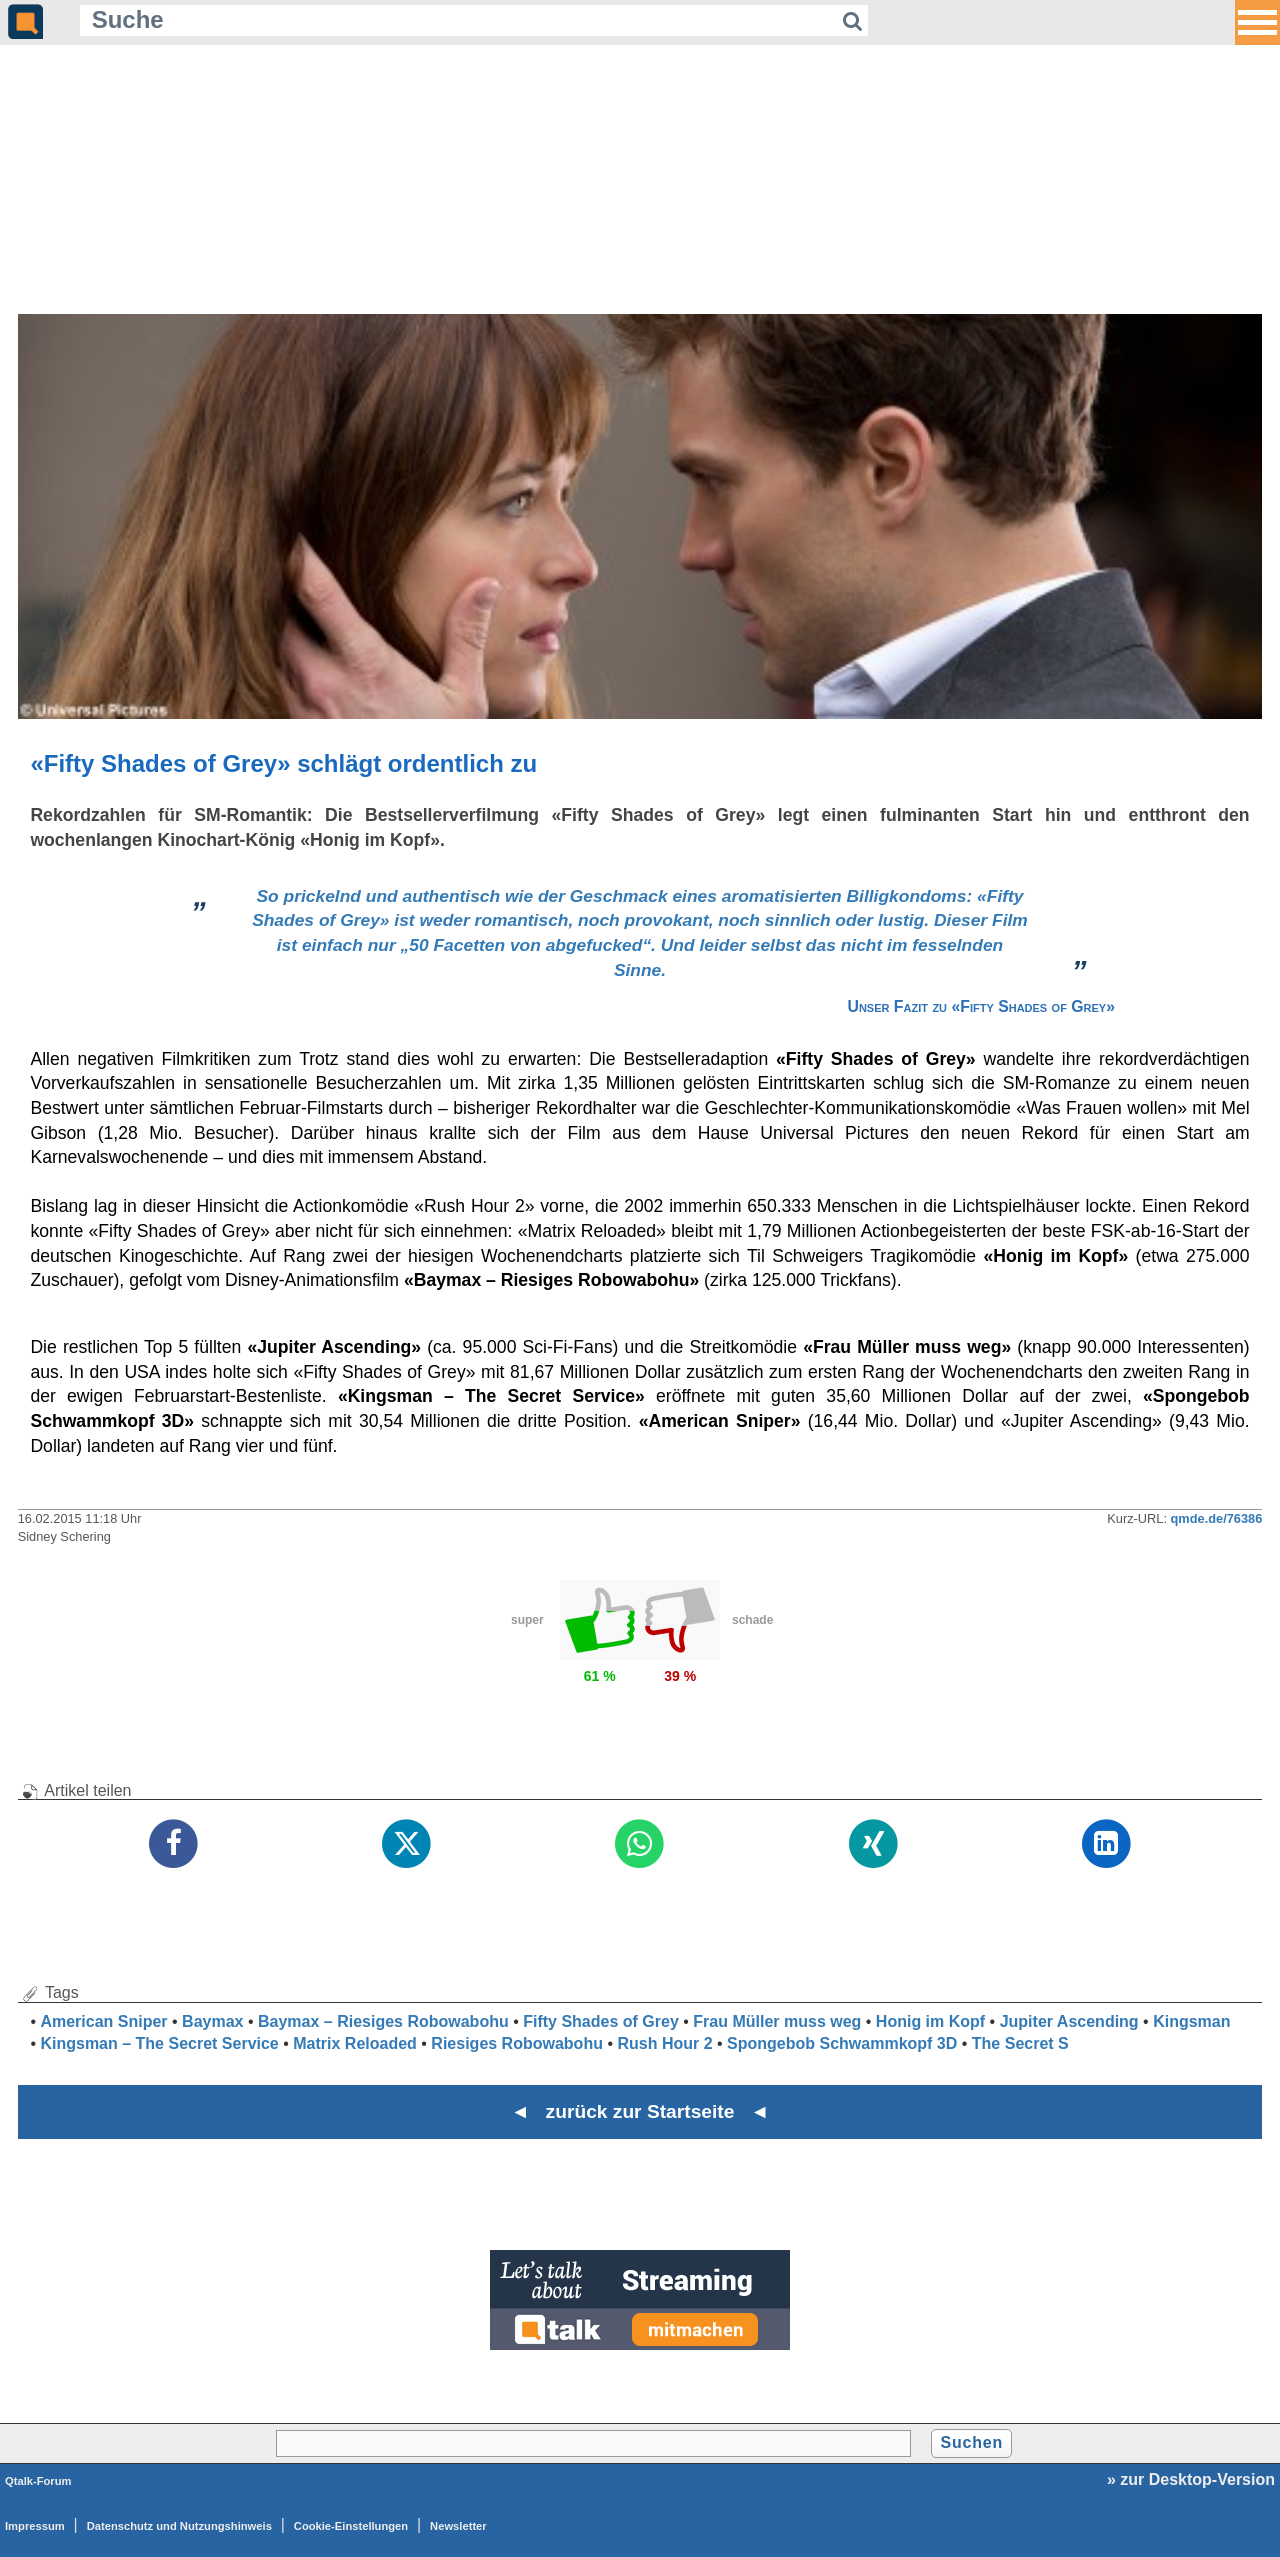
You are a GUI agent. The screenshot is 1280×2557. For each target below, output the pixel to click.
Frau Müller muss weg (777, 2021)
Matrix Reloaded (355, 2043)
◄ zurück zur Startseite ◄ (640, 2111)
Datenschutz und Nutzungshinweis (179, 2526)
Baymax (212, 2021)
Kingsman (1191, 2021)
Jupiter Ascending (1069, 2021)
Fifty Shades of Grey (601, 2021)
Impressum (35, 2526)
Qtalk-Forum (38, 2481)
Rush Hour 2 (664, 2043)
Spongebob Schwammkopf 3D (842, 2043)
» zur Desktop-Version (1191, 2479)
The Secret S (1020, 2043)
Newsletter (458, 2526)
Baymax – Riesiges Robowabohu (383, 2021)
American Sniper (103, 2021)
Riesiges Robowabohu (517, 2043)
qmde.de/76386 (1217, 1518)
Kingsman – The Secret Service (159, 2043)
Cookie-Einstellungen (351, 2526)
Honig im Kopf (930, 2021)
